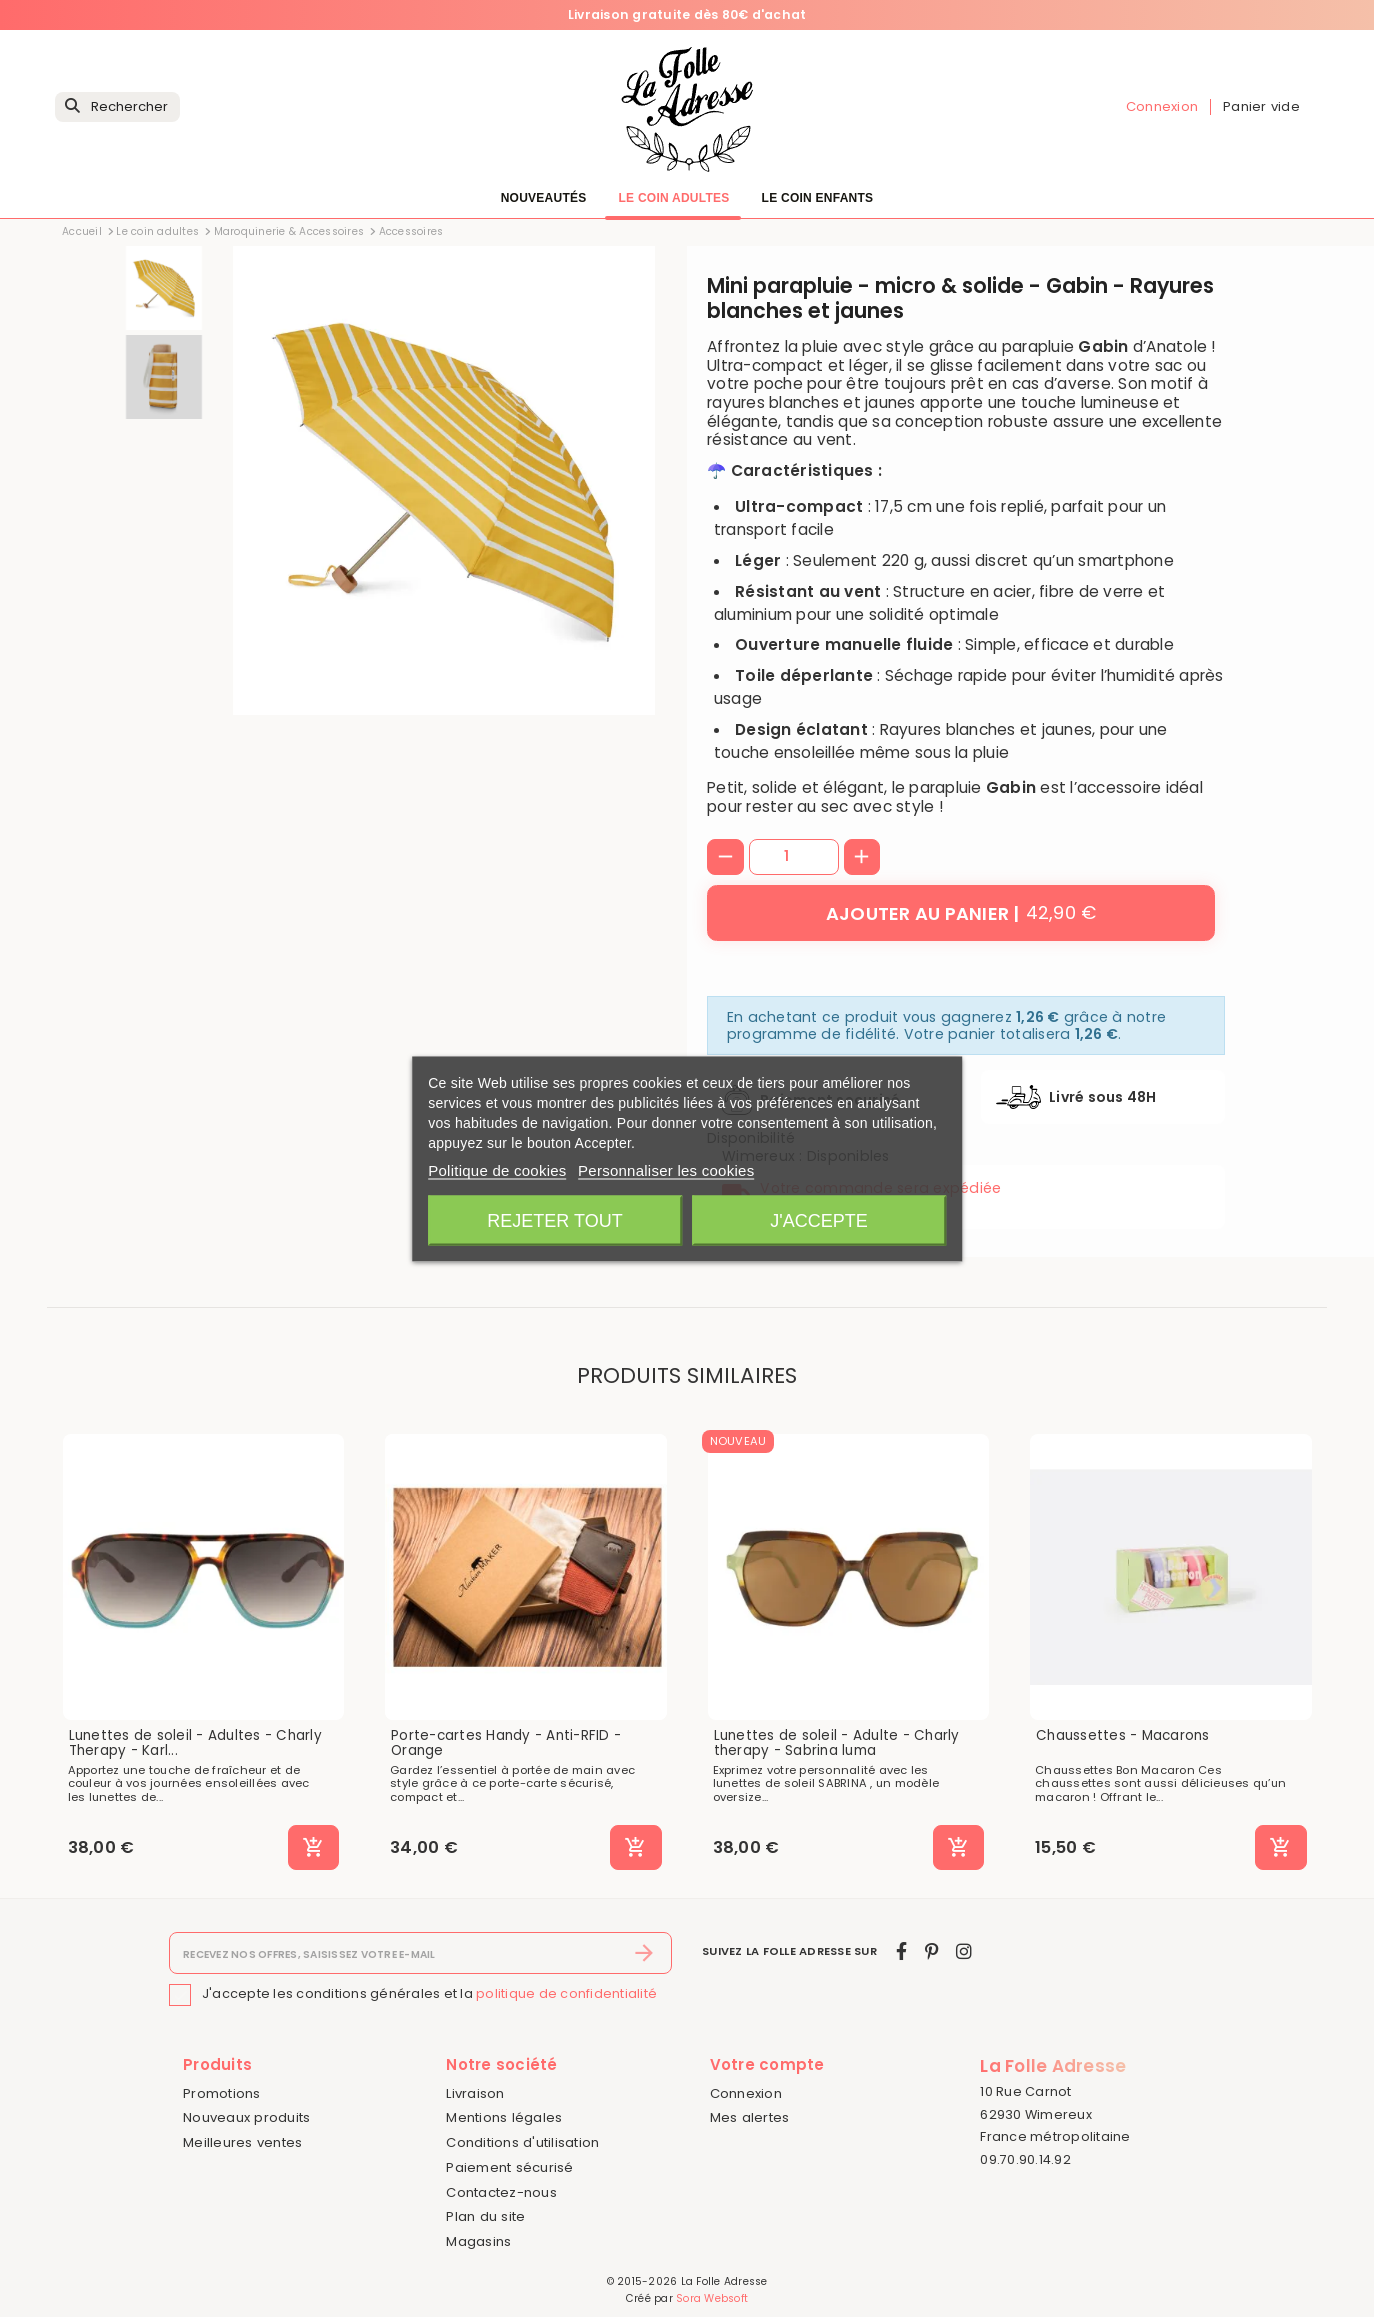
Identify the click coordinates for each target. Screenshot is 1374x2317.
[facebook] (901, 1951)
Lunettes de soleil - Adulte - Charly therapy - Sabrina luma (837, 1743)
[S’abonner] (644, 1953)
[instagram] (964, 1951)
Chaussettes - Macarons (1123, 1736)
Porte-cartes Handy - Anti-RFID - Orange (506, 1743)
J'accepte (818, 1220)
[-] (725, 857)
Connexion (746, 2093)
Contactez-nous (501, 2192)
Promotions (222, 2093)
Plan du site (485, 2216)
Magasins (478, 2241)
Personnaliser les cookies (666, 1169)
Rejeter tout (554, 1220)
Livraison (475, 2093)
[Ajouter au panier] (961, 913)
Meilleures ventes (242, 2142)
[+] (862, 857)
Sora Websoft (712, 2298)
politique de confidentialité (566, 1993)
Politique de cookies (497, 1169)
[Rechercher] (117, 107)
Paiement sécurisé (509, 2167)
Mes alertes (750, 2117)
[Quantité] (794, 857)
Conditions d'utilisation (522, 2142)
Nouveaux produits (246, 2117)
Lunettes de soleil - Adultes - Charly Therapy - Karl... (195, 1743)
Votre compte (767, 2064)
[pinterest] (931, 1951)
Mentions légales (504, 2117)
